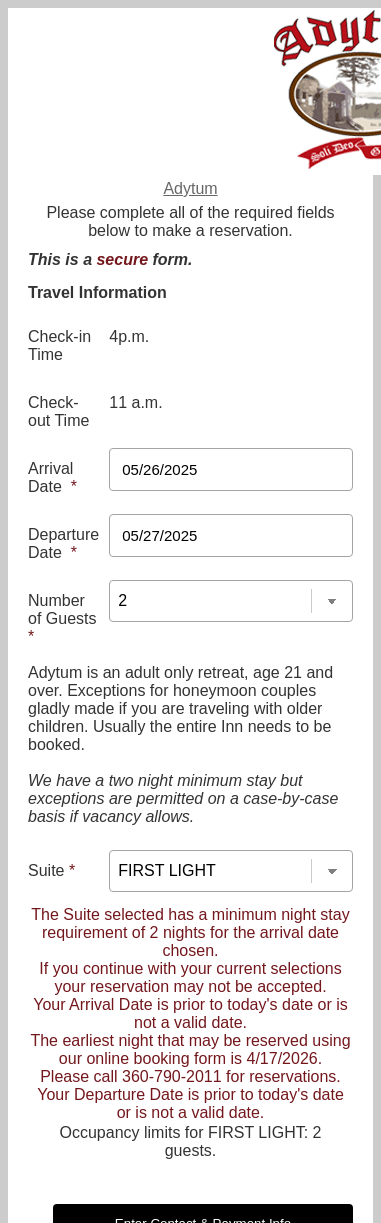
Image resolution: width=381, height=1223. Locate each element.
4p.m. (129, 336)
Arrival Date (52, 477)
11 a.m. (135, 402)
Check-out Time (58, 411)
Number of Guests (62, 618)
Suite (51, 870)
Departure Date (63, 543)
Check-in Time (59, 345)
